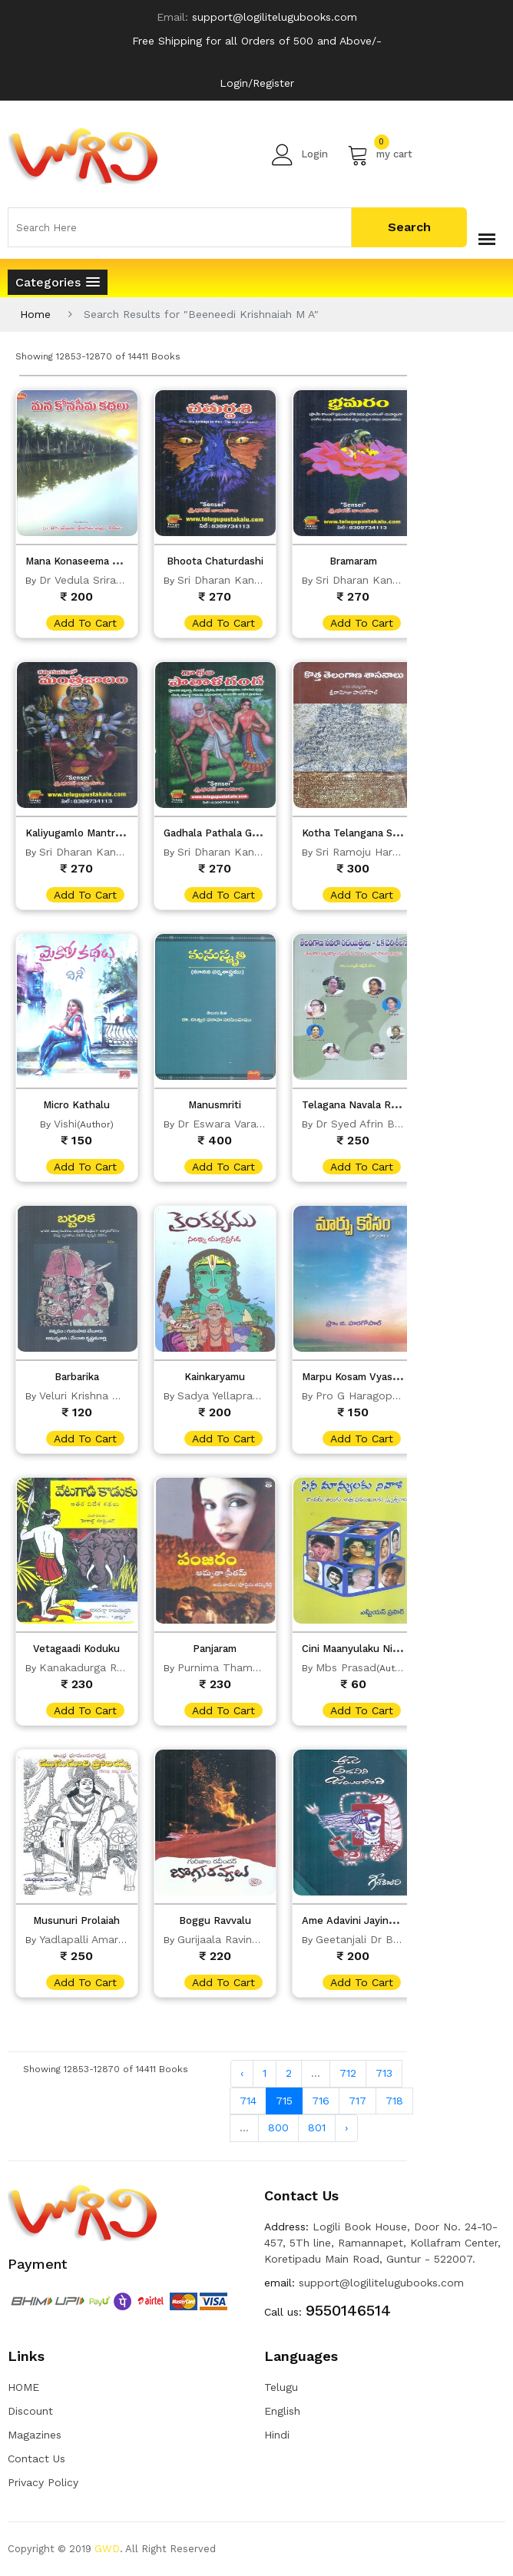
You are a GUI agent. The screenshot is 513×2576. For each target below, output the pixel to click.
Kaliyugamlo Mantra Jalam (88, 833)
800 (278, 2127)
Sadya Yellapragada (227, 1395)
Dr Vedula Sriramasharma (104, 580)
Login (300, 154)
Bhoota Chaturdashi (215, 561)
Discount (30, 2411)
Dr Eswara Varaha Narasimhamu (260, 1123)
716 (320, 2100)
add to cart (85, 623)
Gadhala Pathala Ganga (219, 833)
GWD (107, 2548)
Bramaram (353, 561)
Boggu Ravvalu (215, 1920)
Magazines (34, 2435)
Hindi (277, 2435)
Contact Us (36, 2458)
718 (394, 2100)
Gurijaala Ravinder (223, 1939)
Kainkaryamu (214, 1376)
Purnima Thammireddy (235, 1667)
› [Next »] (346, 2127)
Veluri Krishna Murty (90, 1395)
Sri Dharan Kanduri (225, 580)
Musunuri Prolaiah (76, 1920)
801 (317, 2127)
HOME (23, 2387)
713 (384, 2073)
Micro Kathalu (76, 1105)
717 (357, 2100)
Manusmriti (214, 1105)
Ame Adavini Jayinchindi (359, 1920)
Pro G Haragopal (359, 1395)
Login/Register (257, 83)
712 (347, 2073)
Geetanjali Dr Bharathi (372, 1939)
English (282, 2411)
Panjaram (215, 1648)
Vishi (65, 1123)
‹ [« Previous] (241, 2073)
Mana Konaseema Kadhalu (88, 561)
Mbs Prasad (346, 1667)
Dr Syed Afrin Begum (369, 1123)
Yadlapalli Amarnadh (91, 1939)
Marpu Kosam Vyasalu (354, 1376)
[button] (58, 282)
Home (35, 314)
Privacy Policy (43, 2482)
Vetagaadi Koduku (76, 1648)
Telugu (281, 2387)
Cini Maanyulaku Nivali (355, 1648)
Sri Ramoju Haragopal (372, 852)
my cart (379, 154)
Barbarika (77, 1376)
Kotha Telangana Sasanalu (365, 833)
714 (248, 2100)
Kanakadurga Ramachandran (113, 1667)
